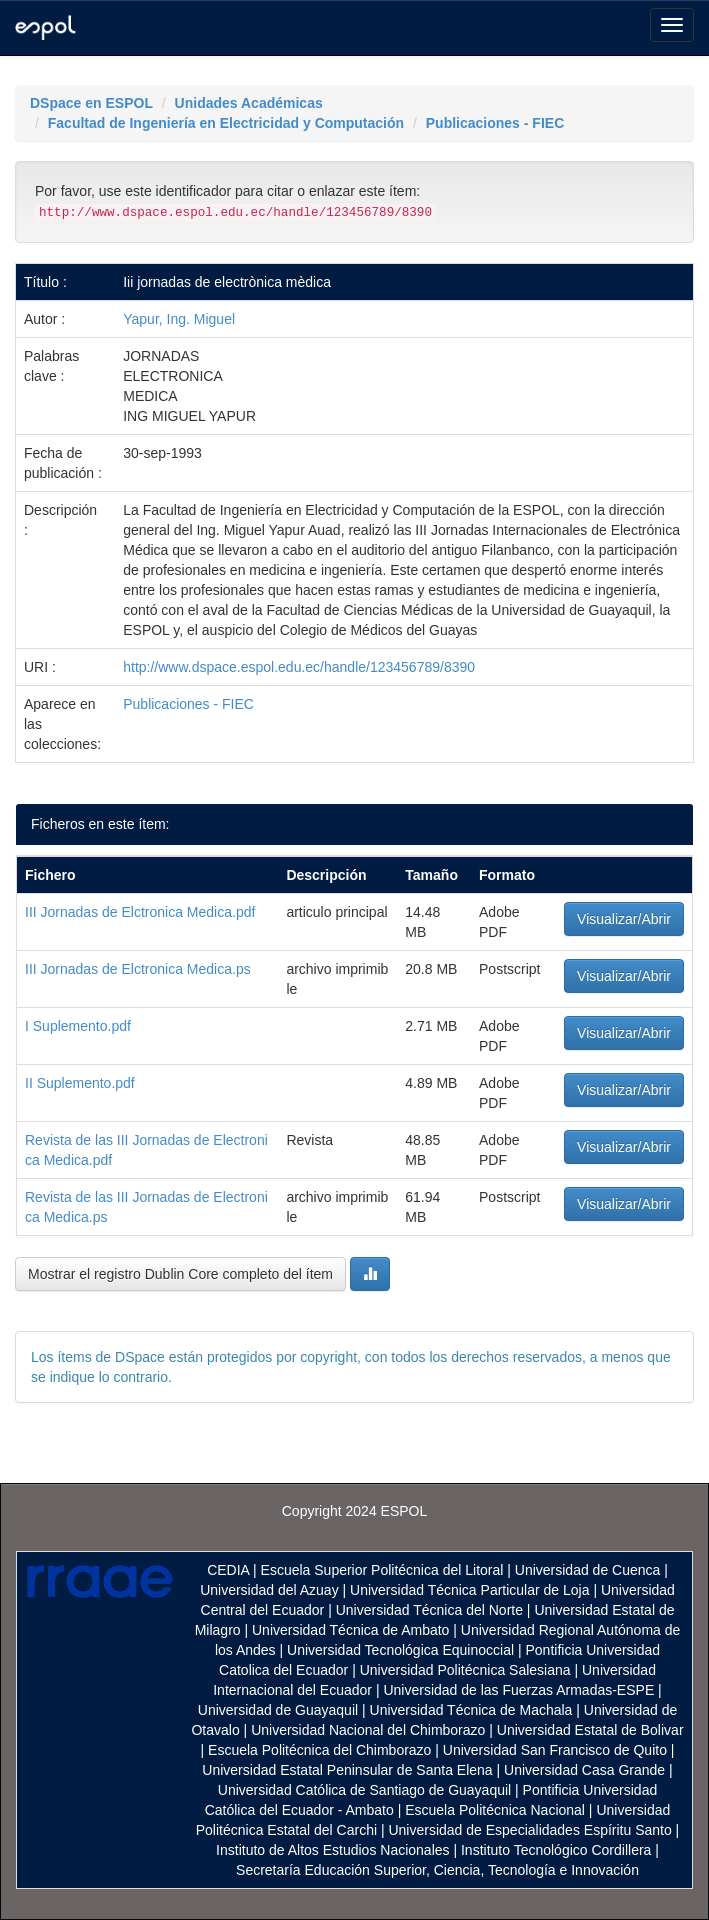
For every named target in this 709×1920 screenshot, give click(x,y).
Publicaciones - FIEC (495, 123)
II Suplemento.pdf (80, 1083)
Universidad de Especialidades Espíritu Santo (529, 1830)
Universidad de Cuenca (588, 1570)
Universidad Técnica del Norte (429, 1610)
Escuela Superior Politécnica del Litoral (382, 1570)
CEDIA (228, 1570)
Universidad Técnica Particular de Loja (469, 1590)
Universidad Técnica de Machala (471, 1710)
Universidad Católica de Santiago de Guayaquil (364, 1790)
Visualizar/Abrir (624, 919)
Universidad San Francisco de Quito (555, 1750)
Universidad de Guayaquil (278, 1710)
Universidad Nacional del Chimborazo (368, 1730)
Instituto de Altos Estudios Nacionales (332, 1850)
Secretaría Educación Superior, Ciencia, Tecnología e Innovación (437, 1870)
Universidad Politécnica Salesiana (465, 1670)
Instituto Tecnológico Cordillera (556, 1850)
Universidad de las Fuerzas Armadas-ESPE (518, 1690)
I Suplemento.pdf (78, 1026)
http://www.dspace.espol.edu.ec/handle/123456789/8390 (299, 667)
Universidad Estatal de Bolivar (590, 1730)
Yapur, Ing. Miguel (179, 319)
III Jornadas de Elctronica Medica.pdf (140, 912)
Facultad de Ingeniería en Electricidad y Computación (226, 123)
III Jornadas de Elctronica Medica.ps (138, 969)
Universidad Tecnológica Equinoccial (400, 1650)
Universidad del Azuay (269, 1590)
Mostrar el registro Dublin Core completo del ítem (180, 1274)
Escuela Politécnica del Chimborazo (319, 1750)
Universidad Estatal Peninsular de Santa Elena (347, 1770)
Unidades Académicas (249, 103)
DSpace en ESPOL (91, 103)
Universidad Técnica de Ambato (350, 1630)
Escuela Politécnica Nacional (495, 1810)
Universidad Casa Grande (586, 1770)
